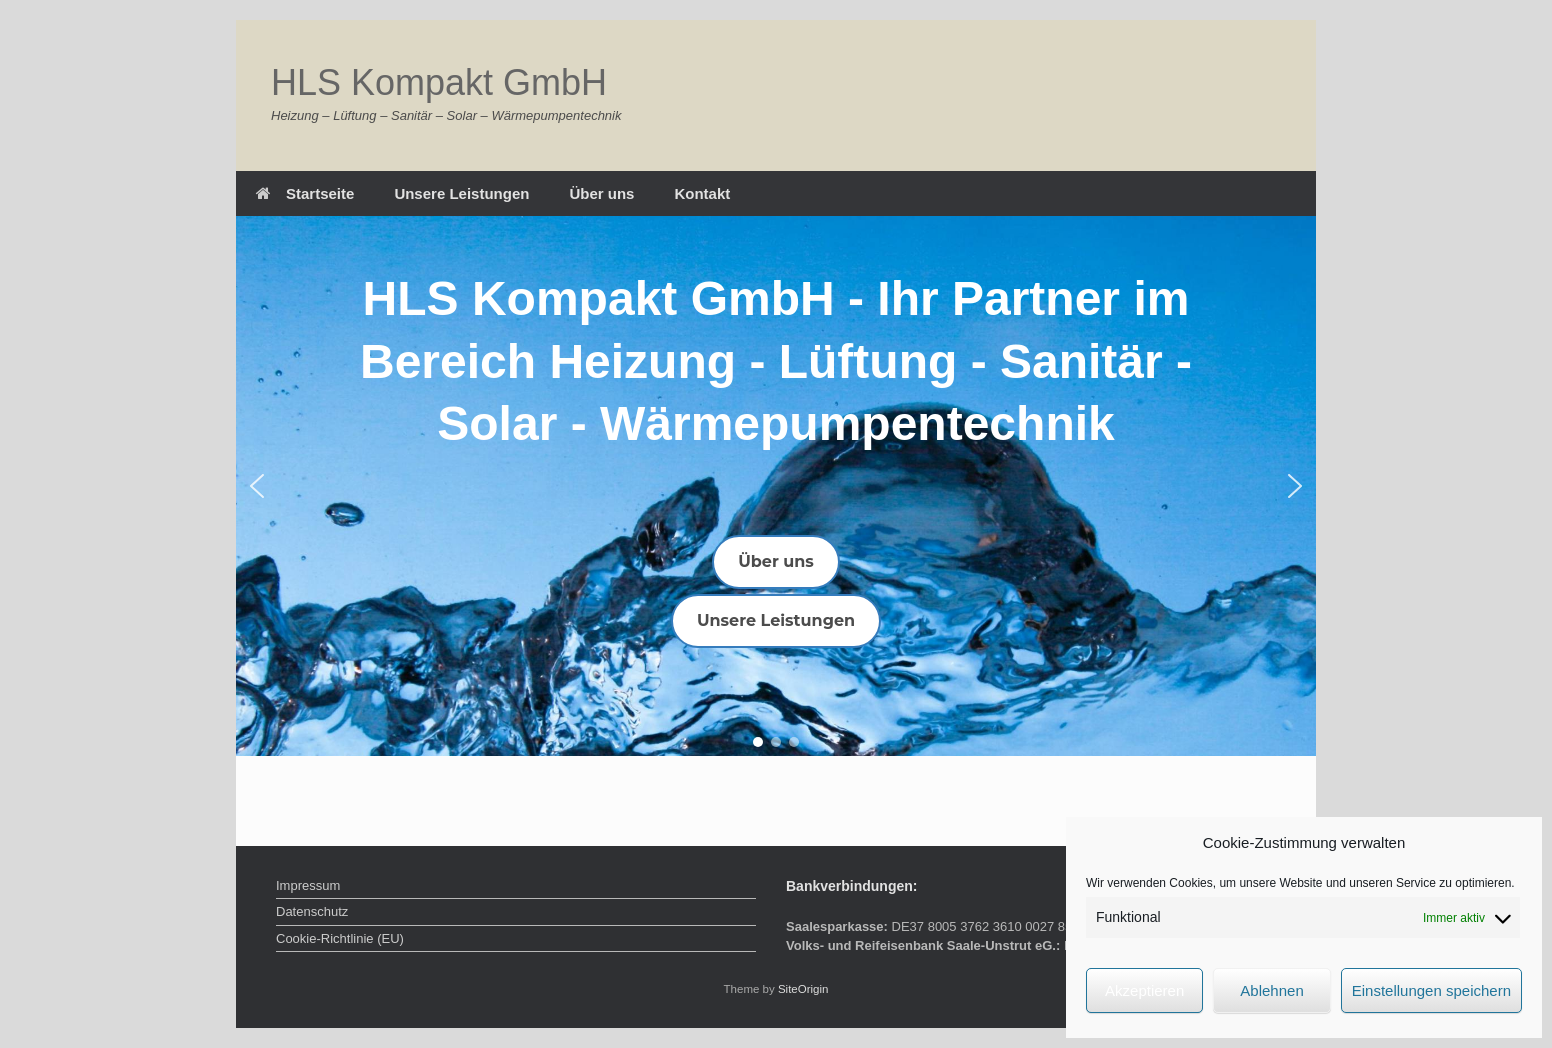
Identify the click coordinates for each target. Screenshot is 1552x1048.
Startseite (305, 193)
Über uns (601, 193)
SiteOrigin (803, 989)
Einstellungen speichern (1431, 990)
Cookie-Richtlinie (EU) (340, 938)
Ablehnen (1271, 990)
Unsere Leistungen (461, 193)
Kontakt (702, 193)
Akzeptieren (1144, 990)
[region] (776, 486)
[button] (257, 486)
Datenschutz (312, 911)
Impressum (308, 885)
